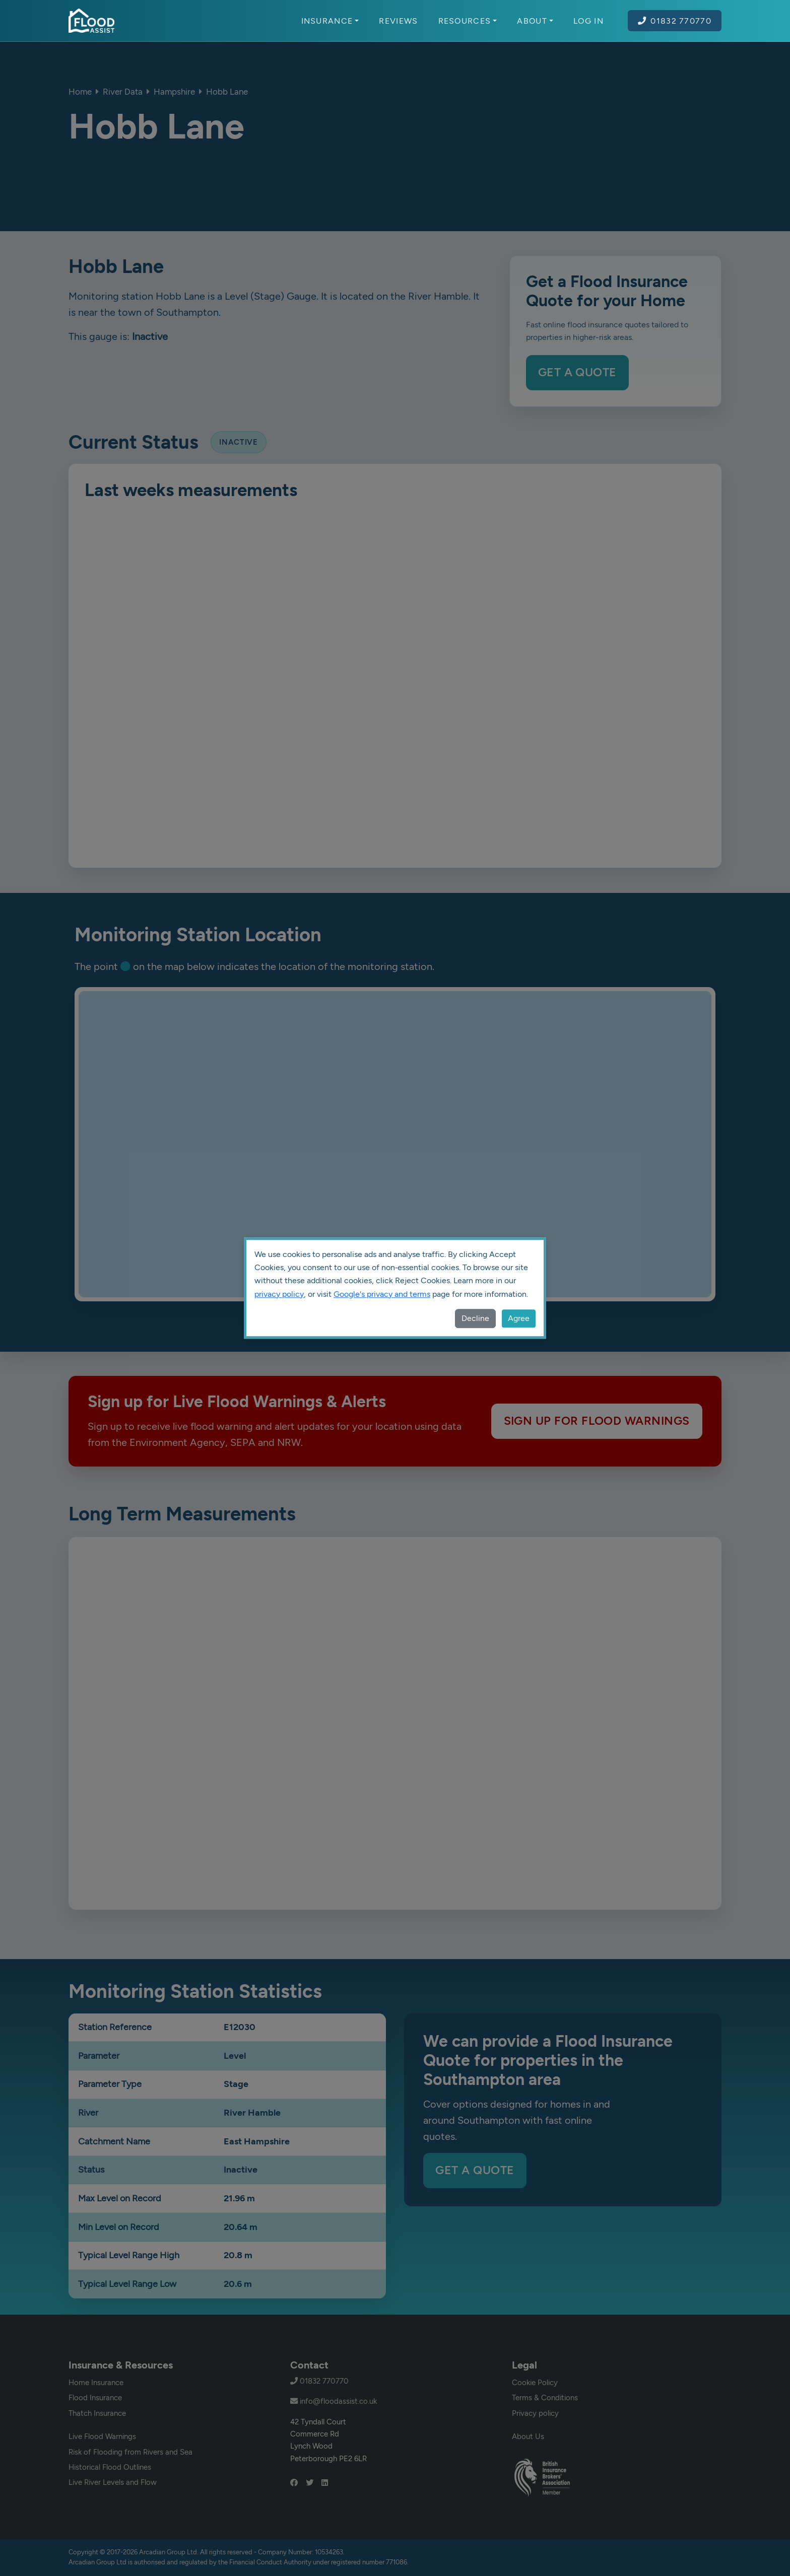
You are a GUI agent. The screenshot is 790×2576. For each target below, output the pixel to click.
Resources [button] (467, 21)
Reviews (398, 21)
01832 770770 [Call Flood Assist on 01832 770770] (674, 21)
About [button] (535, 21)
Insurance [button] (330, 21)
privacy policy (279, 1294)
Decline (475, 1318)
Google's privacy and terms (382, 1294)
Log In (588, 21)
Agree (519, 1318)
